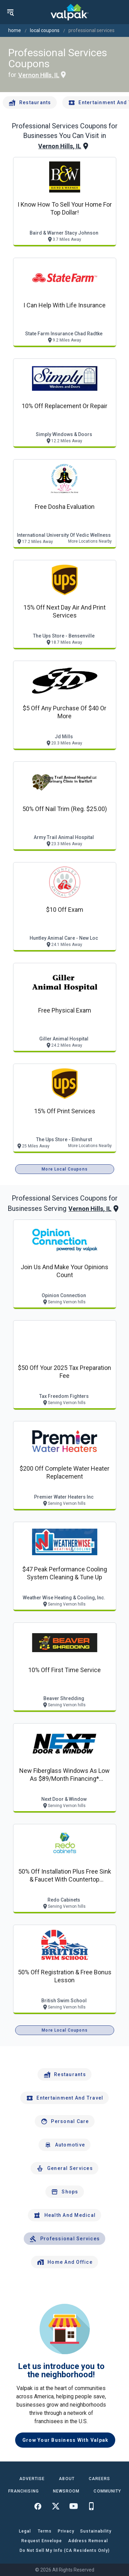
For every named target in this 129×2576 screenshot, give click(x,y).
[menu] (10, 12)
